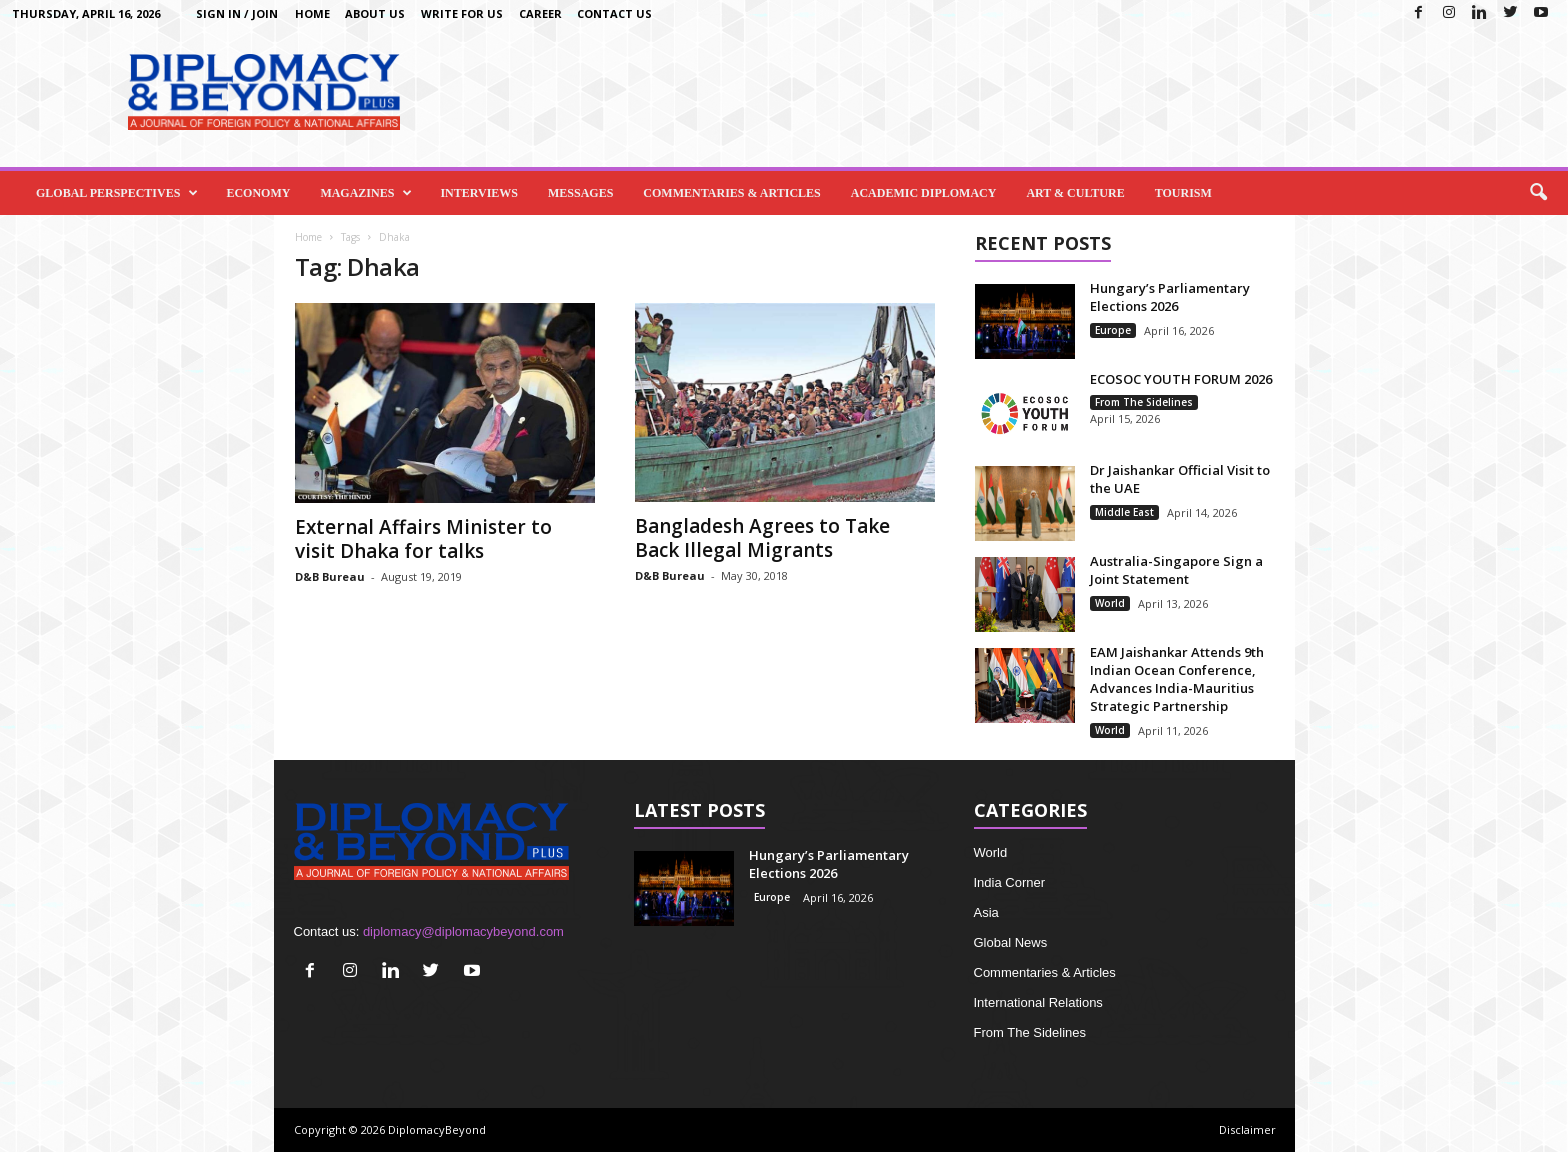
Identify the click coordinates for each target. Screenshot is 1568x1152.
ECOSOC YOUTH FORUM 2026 (1181, 379)
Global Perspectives (117, 193)
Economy (258, 193)
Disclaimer (1247, 1129)
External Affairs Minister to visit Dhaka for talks (423, 539)
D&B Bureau (330, 576)
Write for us (462, 13)
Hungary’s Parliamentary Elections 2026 (1170, 297)
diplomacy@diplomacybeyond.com (463, 931)
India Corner (1010, 882)
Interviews (479, 193)
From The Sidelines (1144, 402)
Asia (986, 912)
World (1110, 603)
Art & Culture (1075, 193)
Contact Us (614, 13)
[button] (1538, 193)
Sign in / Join (237, 13)
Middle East (1124, 512)
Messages (580, 193)
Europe (1113, 330)
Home (312, 13)
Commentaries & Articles (731, 193)
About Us (375, 13)
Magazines (366, 193)
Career (540, 13)
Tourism (1183, 193)
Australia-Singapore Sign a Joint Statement (1176, 570)
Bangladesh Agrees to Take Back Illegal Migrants (762, 538)
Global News (1011, 942)
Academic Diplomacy (924, 193)
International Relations (1038, 1002)
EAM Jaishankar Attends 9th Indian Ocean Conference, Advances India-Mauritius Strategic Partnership (1177, 679)
